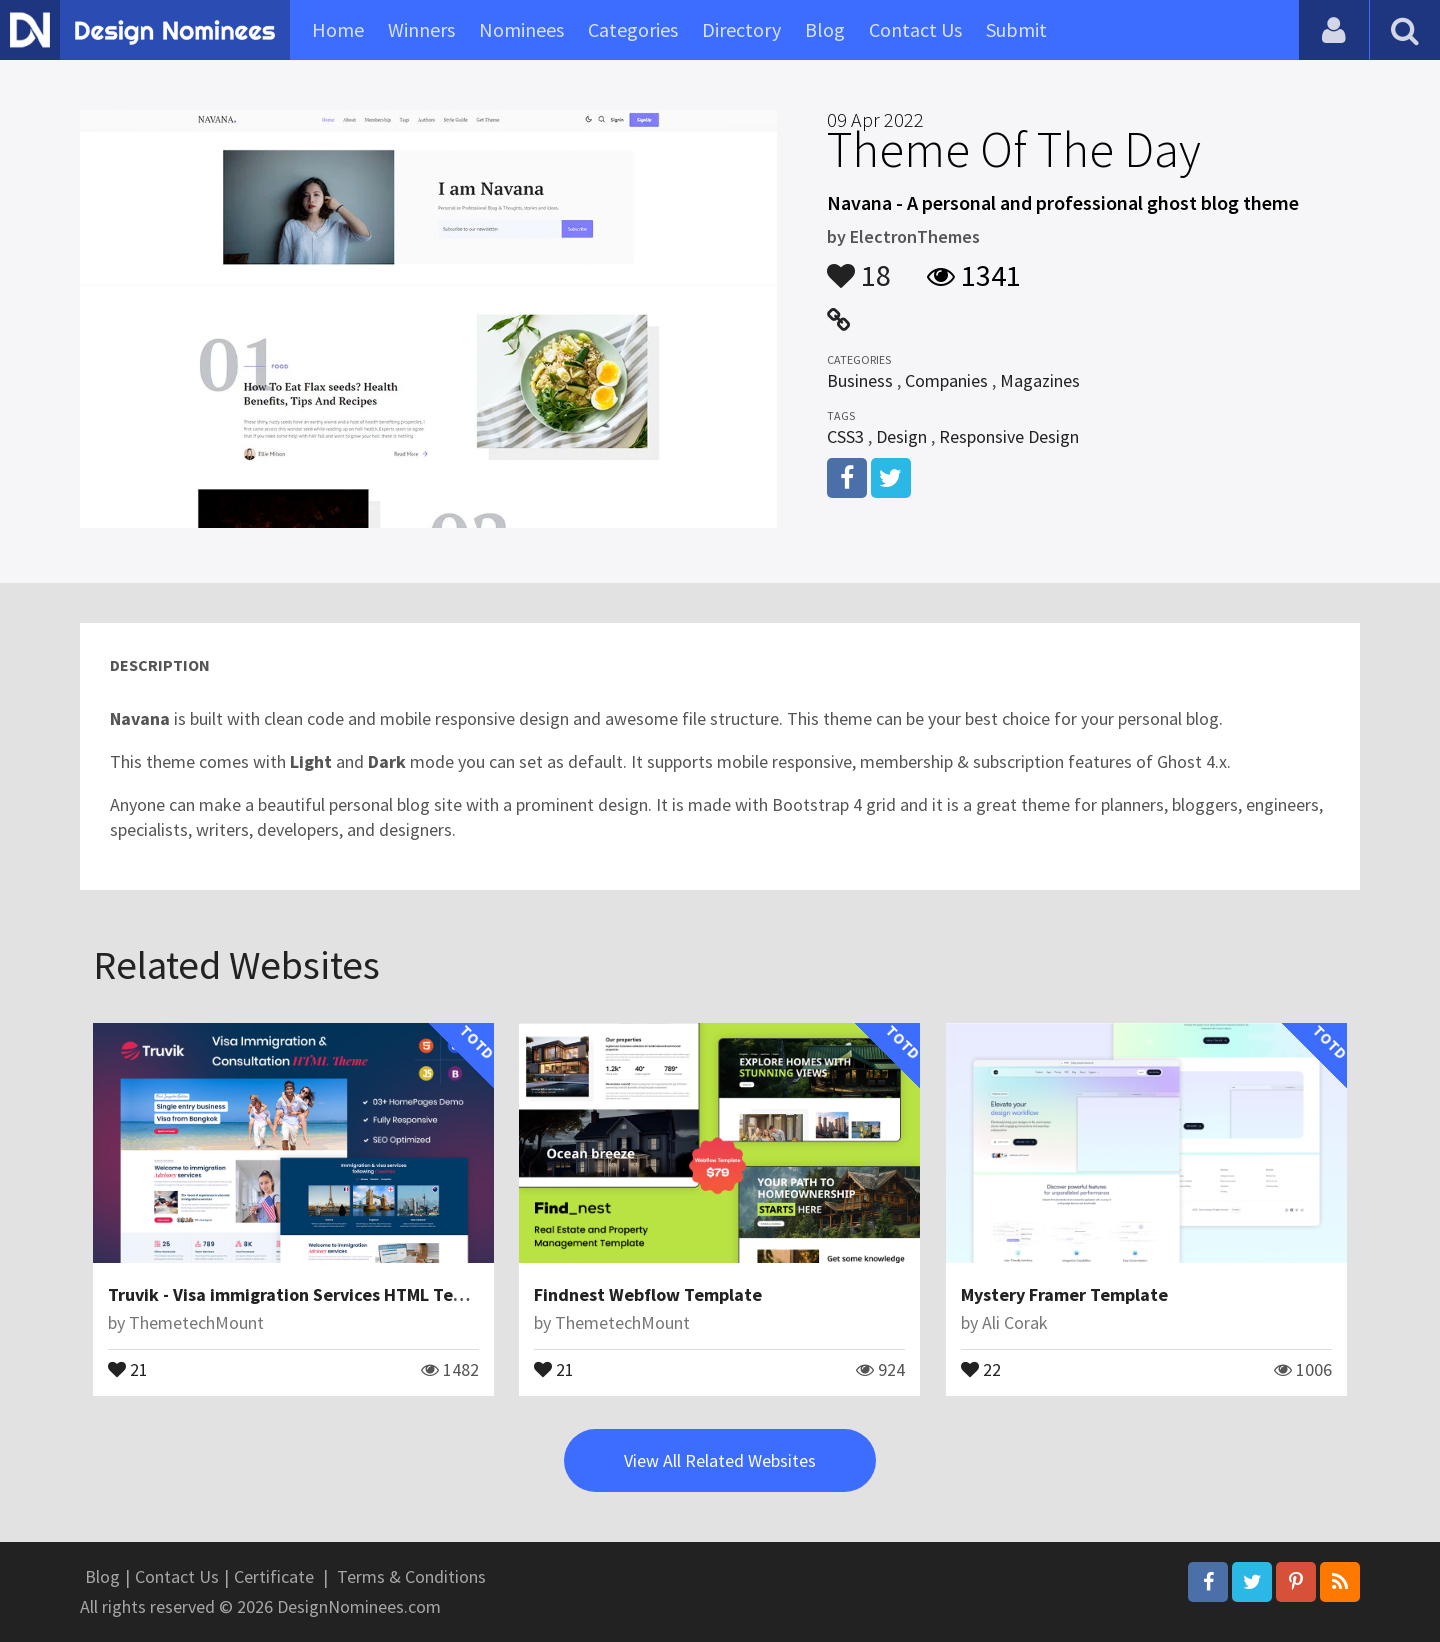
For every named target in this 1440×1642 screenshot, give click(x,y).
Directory (741, 29)
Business (860, 380)
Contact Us (915, 29)
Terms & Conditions (411, 1576)
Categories (633, 29)
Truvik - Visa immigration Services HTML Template (309, 1294)
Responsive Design (1009, 436)
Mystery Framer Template (1064, 1294)
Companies (946, 380)
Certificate (274, 1576)
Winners (421, 29)
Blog (825, 29)
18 (859, 266)
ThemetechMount (196, 1322)
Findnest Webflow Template (648, 1294)
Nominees (521, 29)
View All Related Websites (720, 1460)
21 (128, 1368)
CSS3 (845, 436)
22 (981, 1368)
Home (338, 29)
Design (901, 436)
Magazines (1040, 380)
